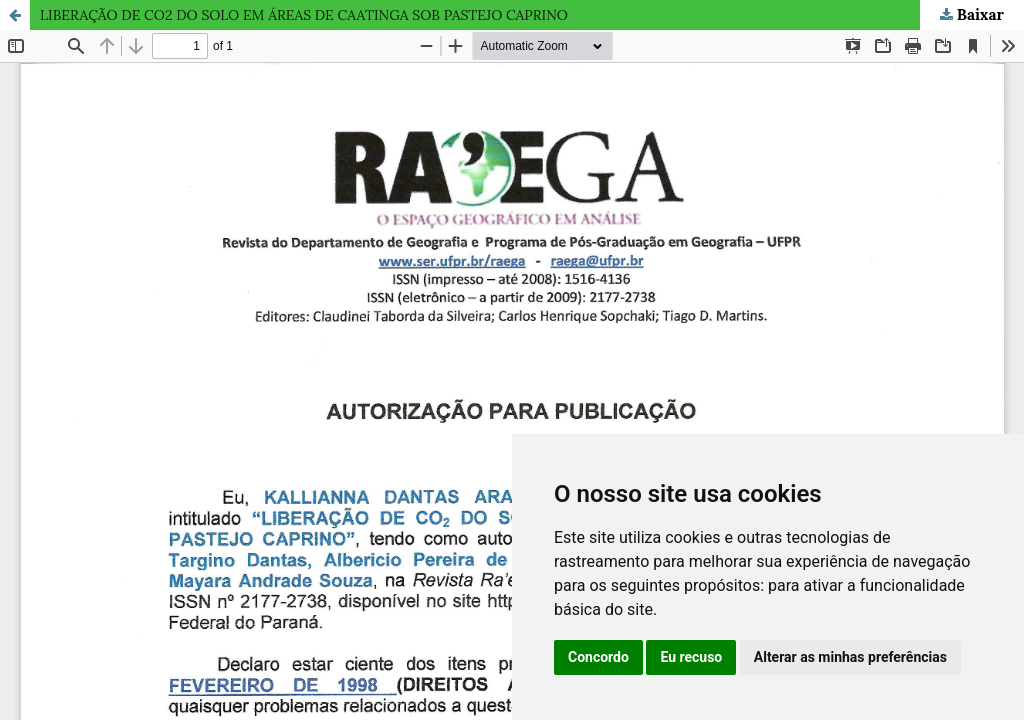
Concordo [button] (598, 657)
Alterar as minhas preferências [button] (850, 657)
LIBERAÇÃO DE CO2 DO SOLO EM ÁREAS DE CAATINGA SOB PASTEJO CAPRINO (304, 15)
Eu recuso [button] (691, 657)
